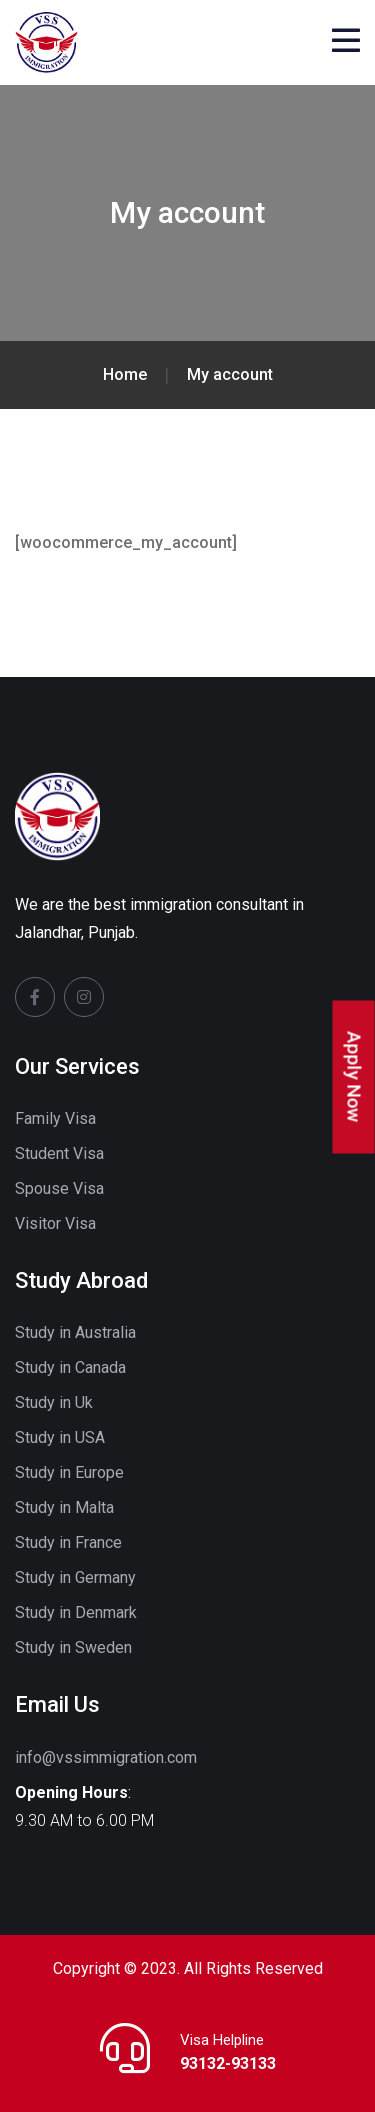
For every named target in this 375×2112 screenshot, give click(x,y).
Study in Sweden (73, 1647)
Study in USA (60, 1437)
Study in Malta (64, 1507)
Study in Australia (75, 1332)
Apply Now (354, 1077)
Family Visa (55, 1118)
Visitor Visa (55, 1223)
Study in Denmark (76, 1612)
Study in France (68, 1542)
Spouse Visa (59, 1188)
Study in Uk (54, 1402)
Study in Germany (75, 1577)
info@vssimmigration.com (106, 1757)
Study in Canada (70, 1367)
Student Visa (59, 1153)
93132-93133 (228, 2063)
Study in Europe (69, 1472)
